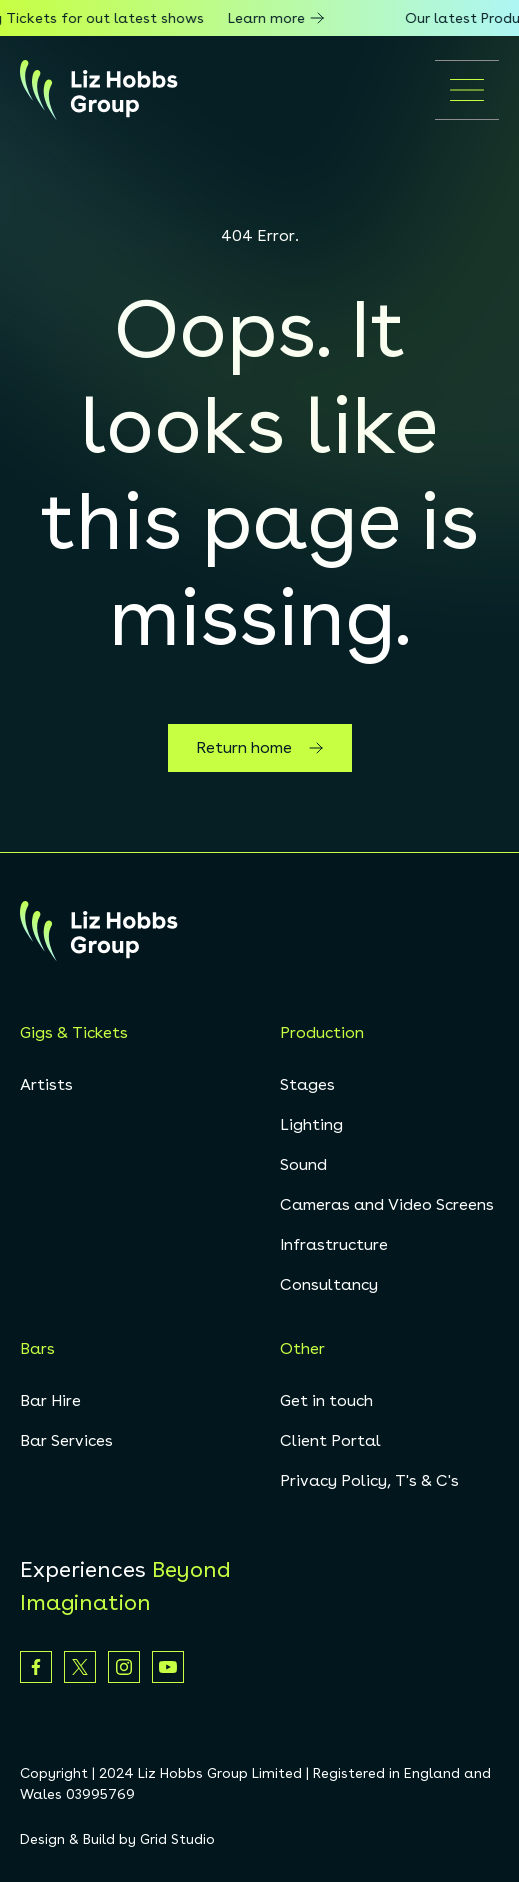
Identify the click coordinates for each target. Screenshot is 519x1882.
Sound (303, 1164)
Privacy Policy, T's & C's (369, 1480)
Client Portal (330, 1440)
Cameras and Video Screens (387, 1204)
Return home (260, 748)
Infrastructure (334, 1244)
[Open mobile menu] (467, 90)
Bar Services (66, 1440)
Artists (46, 1084)
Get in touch (326, 1400)
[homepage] (99, 90)
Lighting (311, 1124)
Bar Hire (50, 1400)
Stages (307, 1084)
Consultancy (329, 1284)
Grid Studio (177, 1839)
